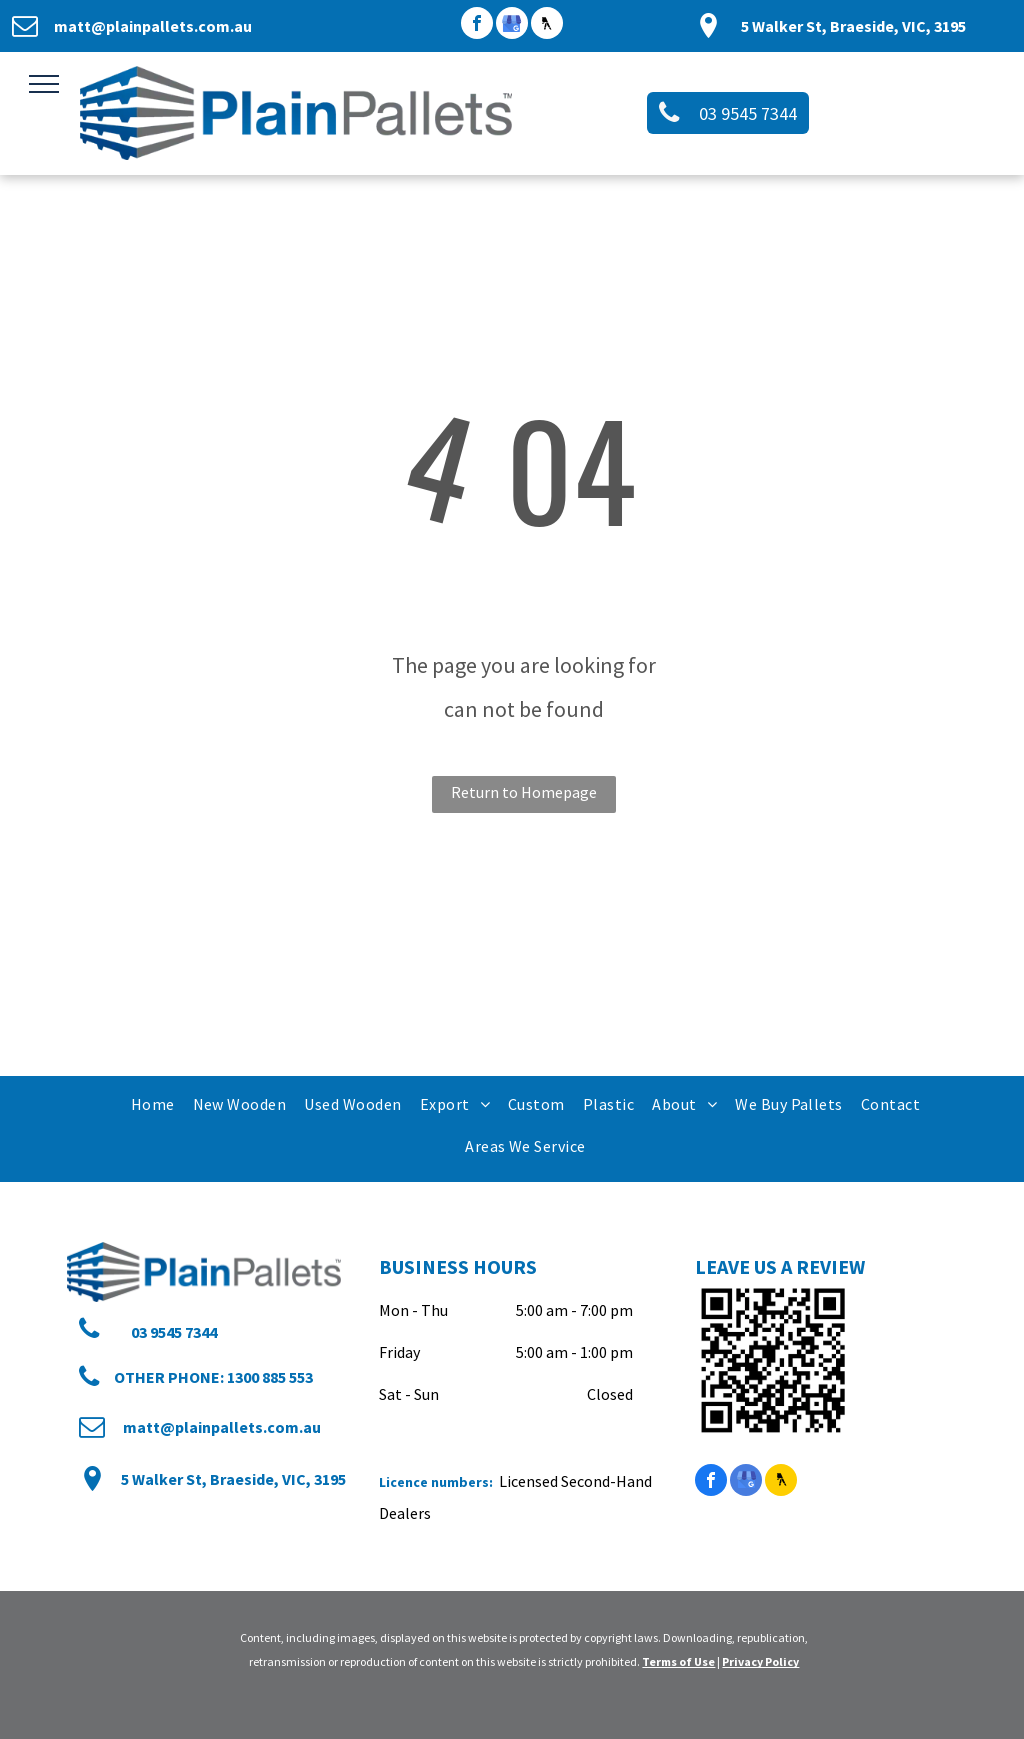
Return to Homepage (524, 792)
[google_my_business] (512, 25)
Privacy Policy (760, 1661)
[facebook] (477, 25)
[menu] (44, 84)
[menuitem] (152, 1104)
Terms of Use (678, 1661)
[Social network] (547, 25)
